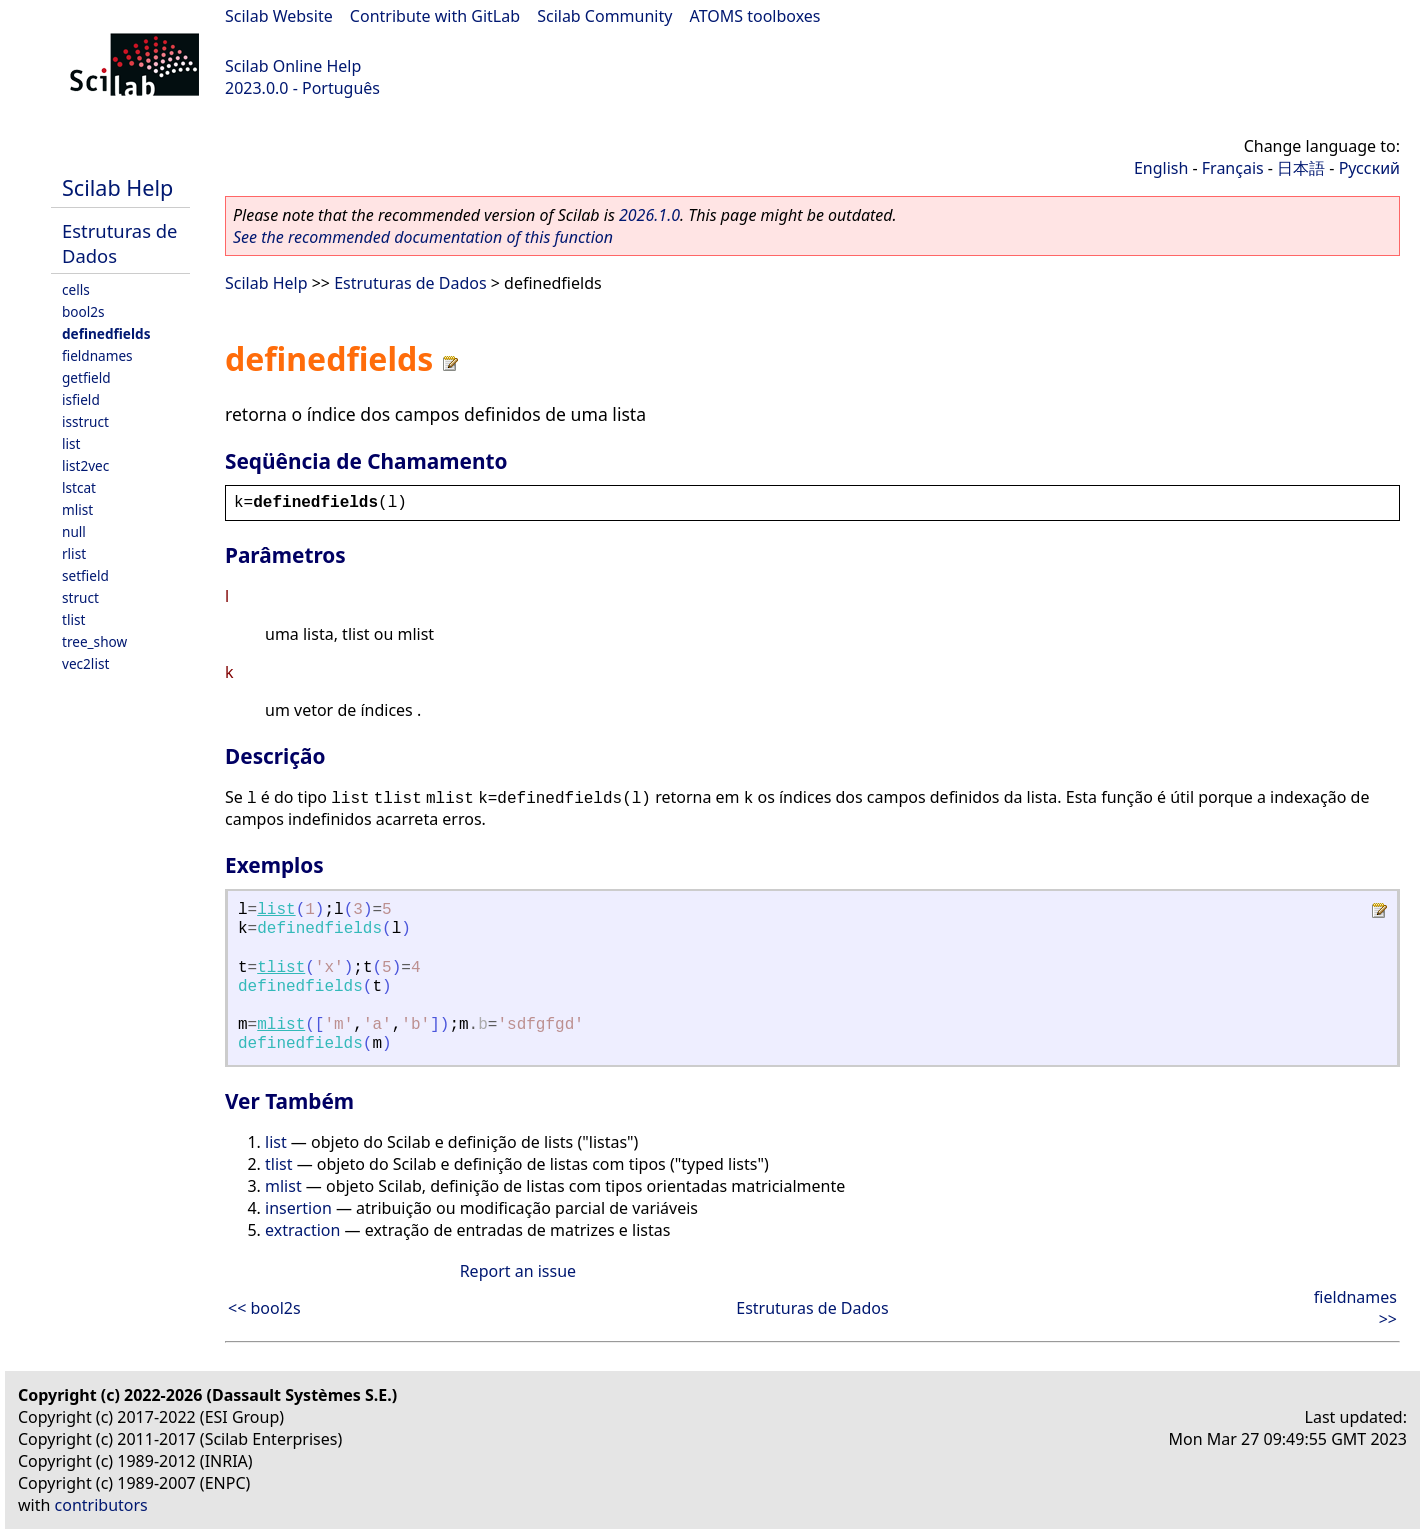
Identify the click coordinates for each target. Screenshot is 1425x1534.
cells (76, 289)
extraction (302, 1230)
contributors (101, 1505)
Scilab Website (279, 16)
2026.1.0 (649, 215)
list (71, 443)
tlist (73, 619)
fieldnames (97, 355)
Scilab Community (604, 16)
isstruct (85, 421)
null (74, 531)
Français (1233, 168)
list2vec (85, 465)
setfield (85, 575)
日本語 (1301, 168)
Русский (1369, 168)
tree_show (94, 641)
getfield (86, 377)
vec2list (85, 663)
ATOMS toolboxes (755, 16)
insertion (298, 1208)
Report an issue (518, 1271)
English (1161, 168)
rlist (74, 553)
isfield (81, 399)
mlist (77, 509)
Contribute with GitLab (435, 16)
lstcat (79, 487)
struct (80, 597)
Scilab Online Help (293, 66)
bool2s (83, 311)
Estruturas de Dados (410, 283)
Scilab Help (117, 187)
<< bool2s (264, 1308)
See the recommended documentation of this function (423, 237)
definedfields (106, 333)
